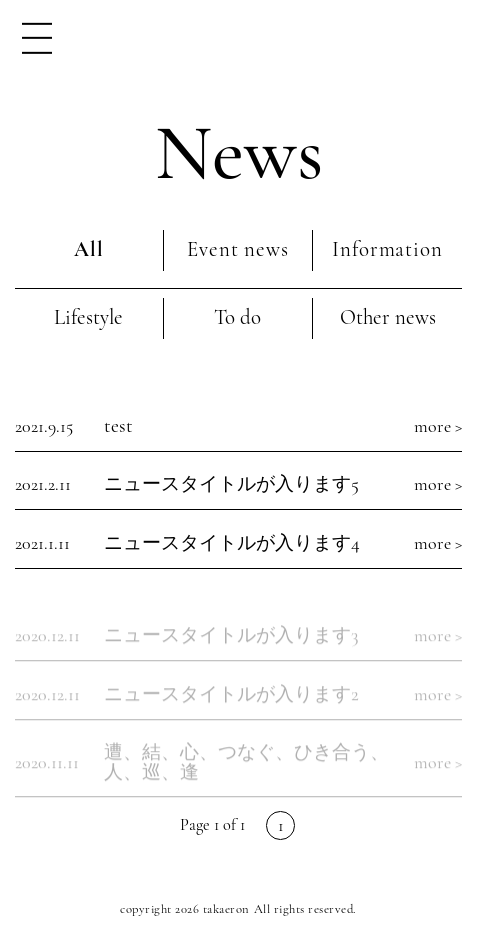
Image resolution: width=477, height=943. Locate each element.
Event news (237, 249)
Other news (388, 317)
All (89, 249)
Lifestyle (88, 317)
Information (387, 249)
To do (237, 317)
